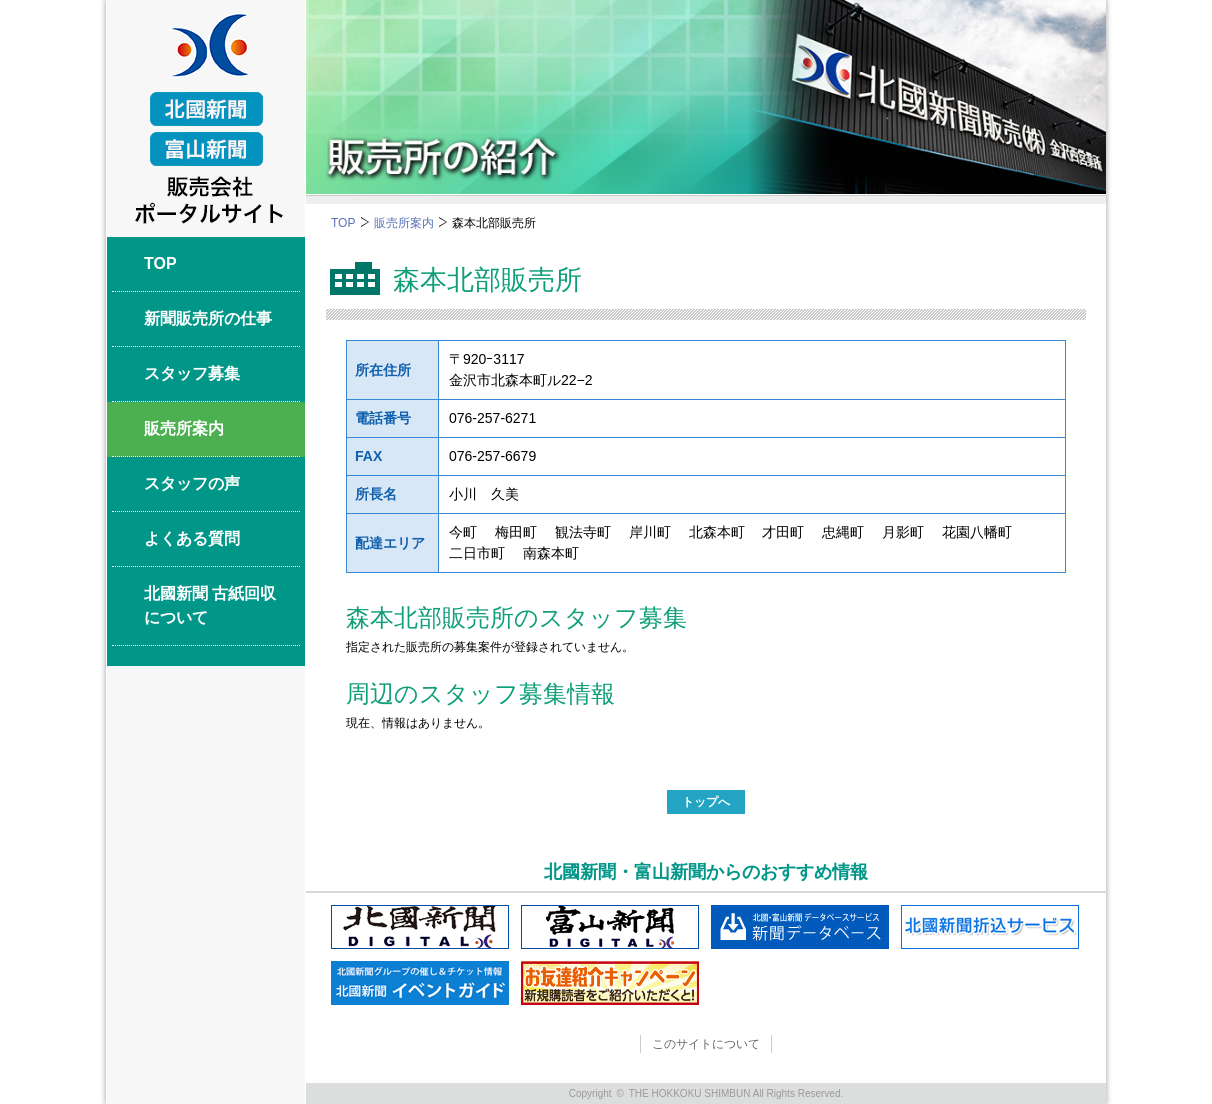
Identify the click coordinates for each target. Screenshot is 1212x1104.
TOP (343, 223)
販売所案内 (404, 223)
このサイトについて (706, 1044)
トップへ (706, 802)
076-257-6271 (492, 418)
